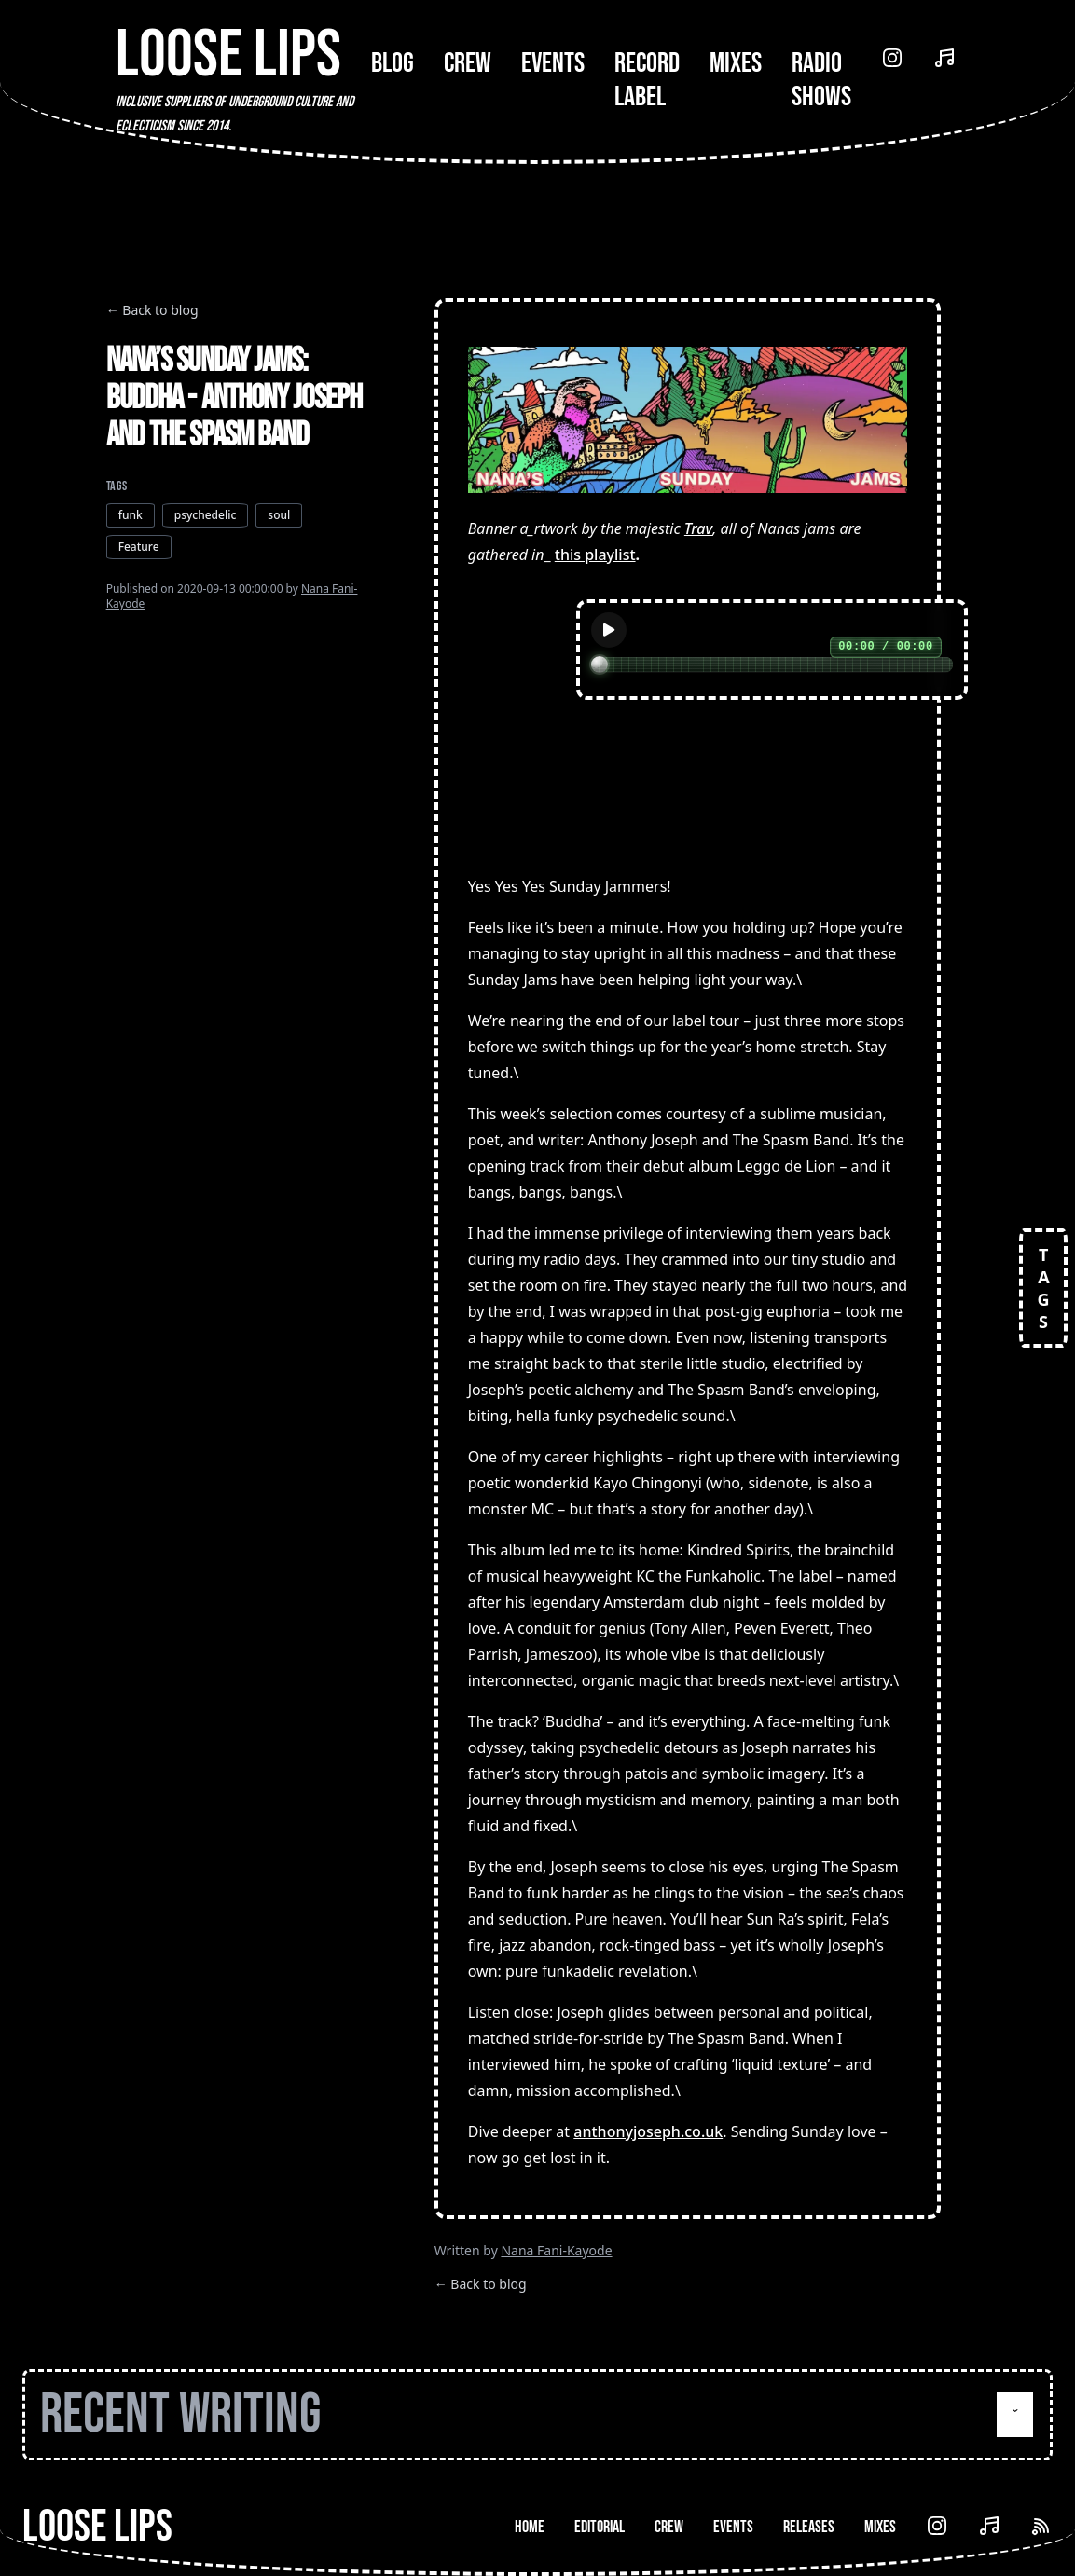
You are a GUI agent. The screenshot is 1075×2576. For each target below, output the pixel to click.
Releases (808, 2527)
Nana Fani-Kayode (556, 2250)
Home (529, 2527)
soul (279, 515)
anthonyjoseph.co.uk (648, 2131)
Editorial (599, 2527)
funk (130, 515)
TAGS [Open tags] (1043, 1288)
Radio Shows (821, 80)
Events (553, 63)
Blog (392, 63)
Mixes (736, 63)
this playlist (595, 554)
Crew (467, 63)
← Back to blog (152, 310)
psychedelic (205, 515)
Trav (698, 528)
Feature (138, 547)
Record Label (647, 80)
